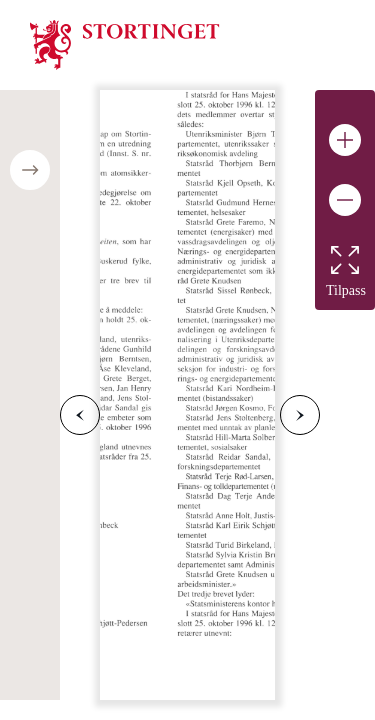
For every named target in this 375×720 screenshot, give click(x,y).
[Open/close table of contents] (30, 170)
